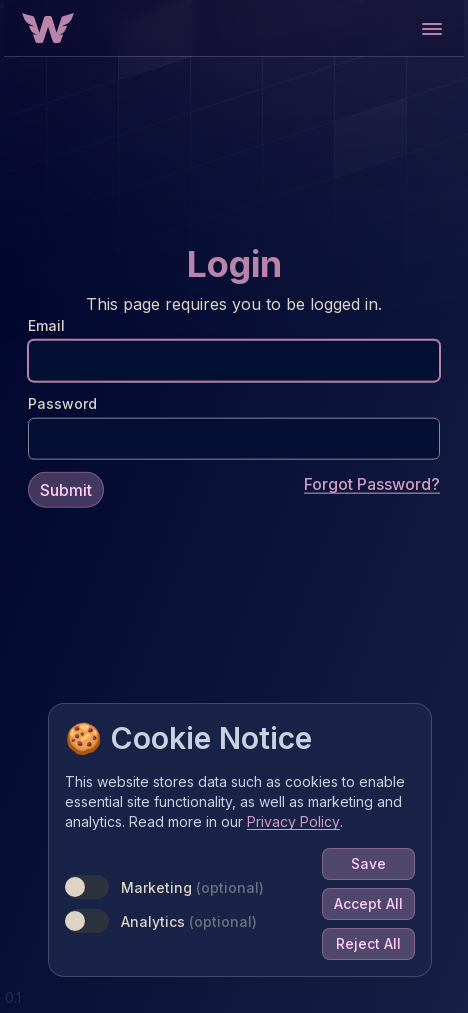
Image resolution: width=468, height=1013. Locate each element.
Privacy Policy (293, 821)
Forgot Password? (372, 483)
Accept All (368, 903)
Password (62, 402)
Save (368, 863)
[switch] (87, 887)
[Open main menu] (431, 28)
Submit (66, 489)
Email (46, 324)
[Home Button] (48, 28)
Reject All (368, 943)
